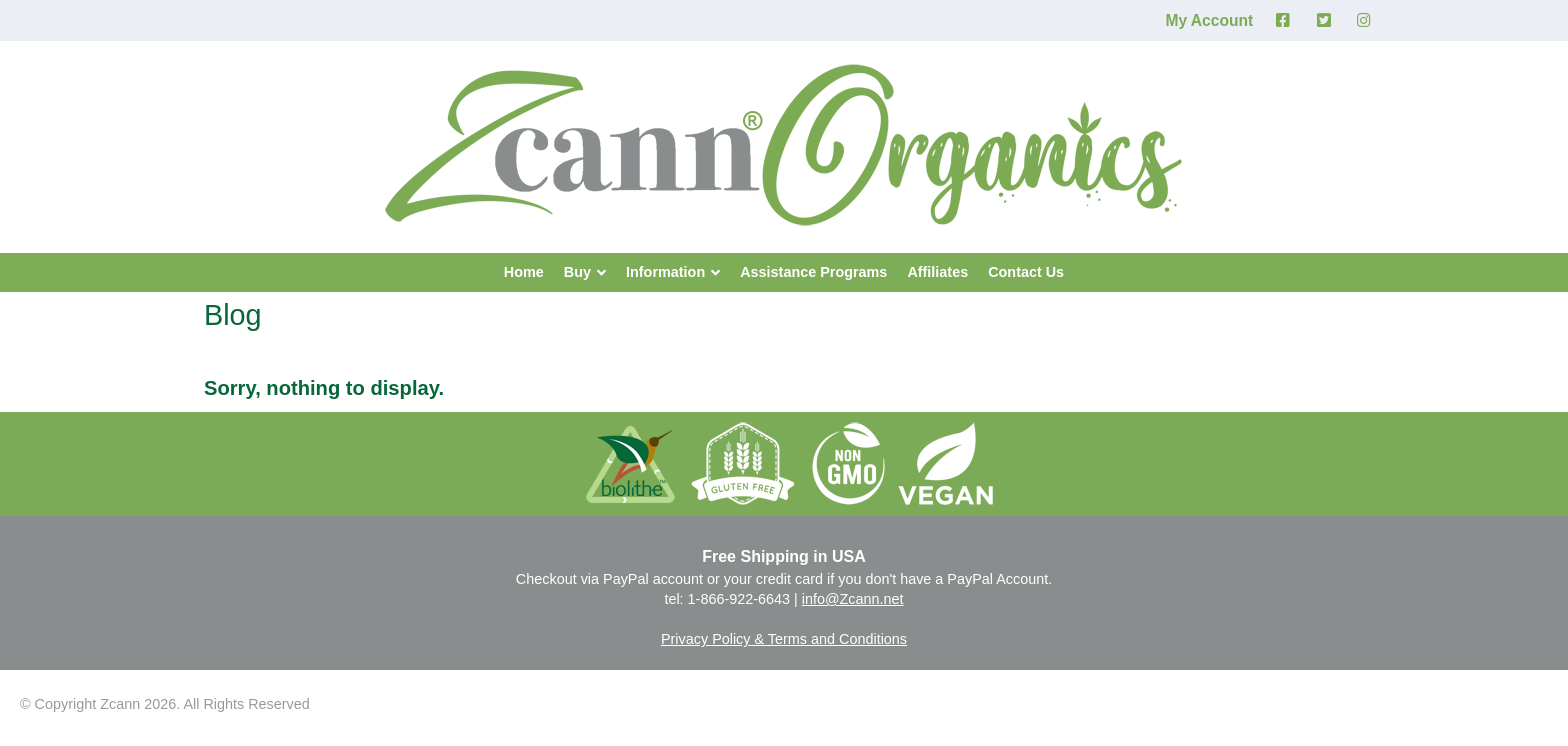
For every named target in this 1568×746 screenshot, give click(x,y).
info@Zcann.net (853, 599)
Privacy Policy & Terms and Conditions (784, 639)
